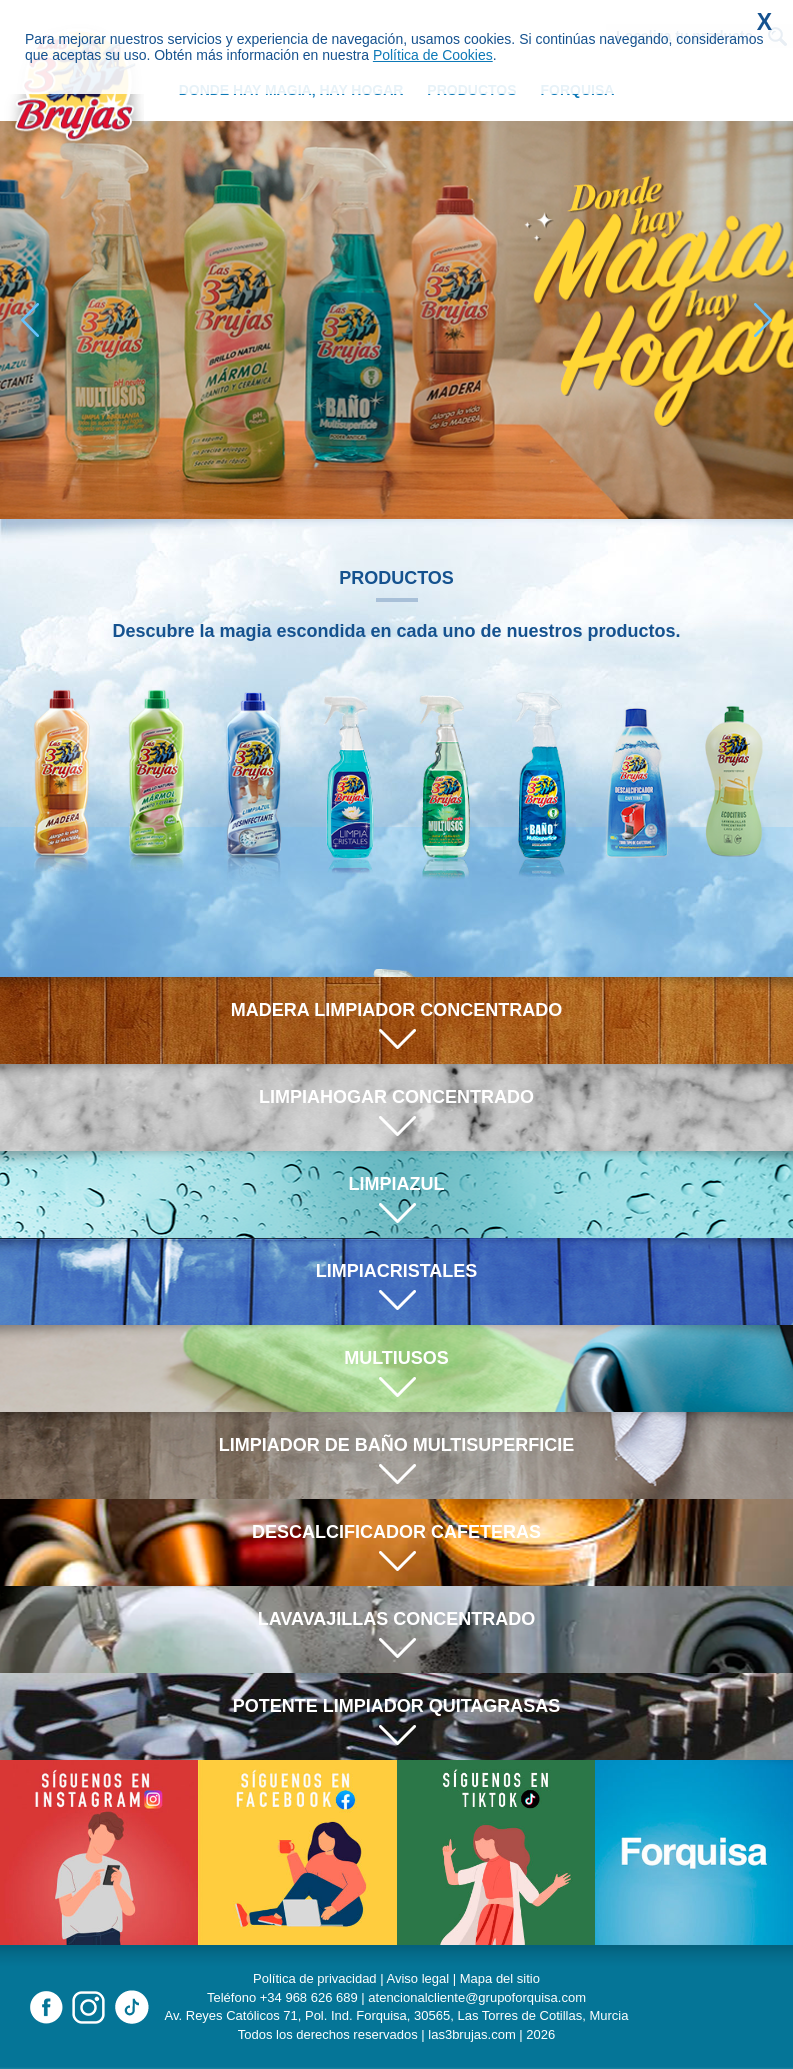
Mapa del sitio (500, 1978)
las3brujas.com (471, 2034)
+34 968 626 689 (309, 1997)
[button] (763, 320)
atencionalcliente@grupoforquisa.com (477, 1997)
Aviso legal (418, 1978)
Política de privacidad (315, 1978)
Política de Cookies (433, 55)
